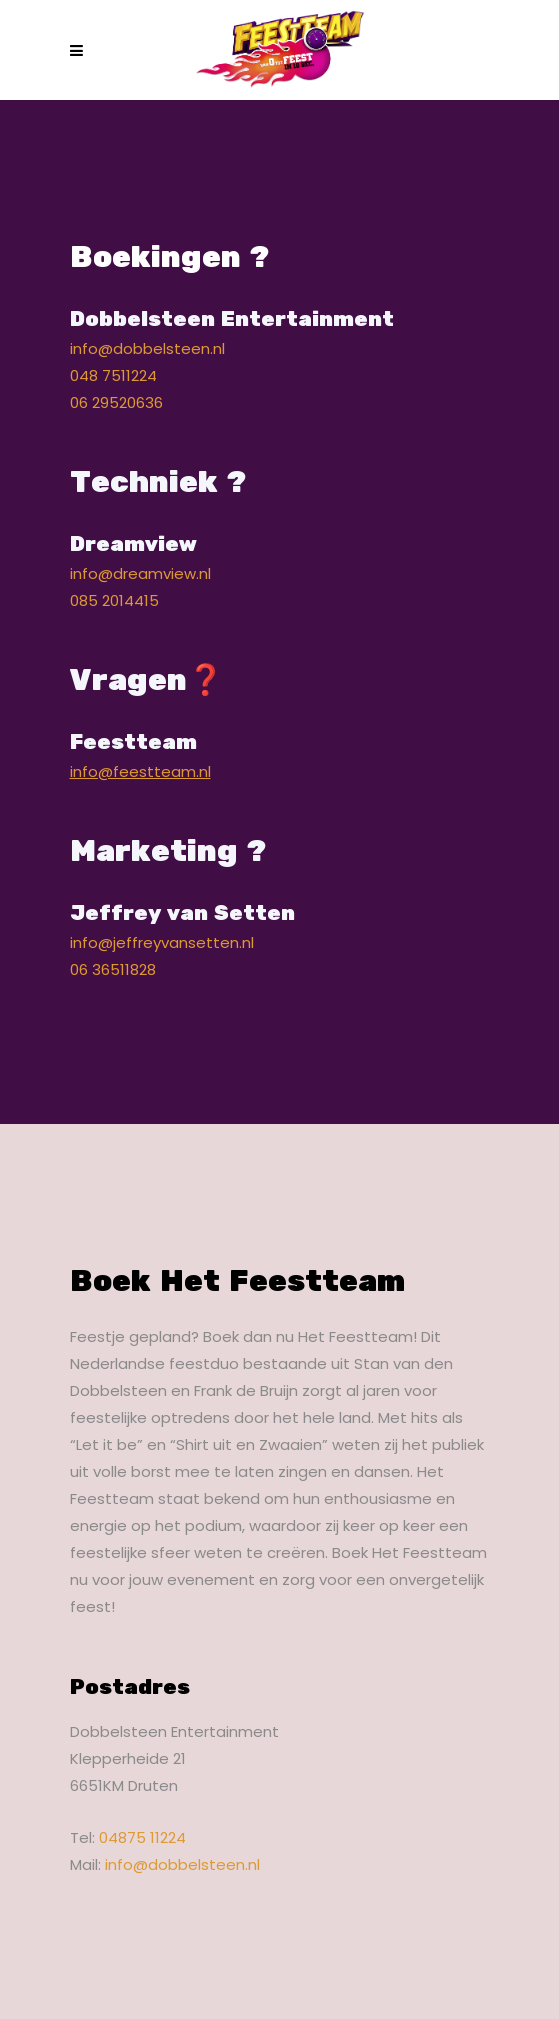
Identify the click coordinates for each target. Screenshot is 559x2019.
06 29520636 (116, 402)
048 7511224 (113, 375)
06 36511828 (113, 969)
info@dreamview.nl (140, 573)
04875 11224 (142, 1837)
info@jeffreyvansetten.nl (162, 942)
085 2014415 (114, 600)
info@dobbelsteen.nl (147, 348)
